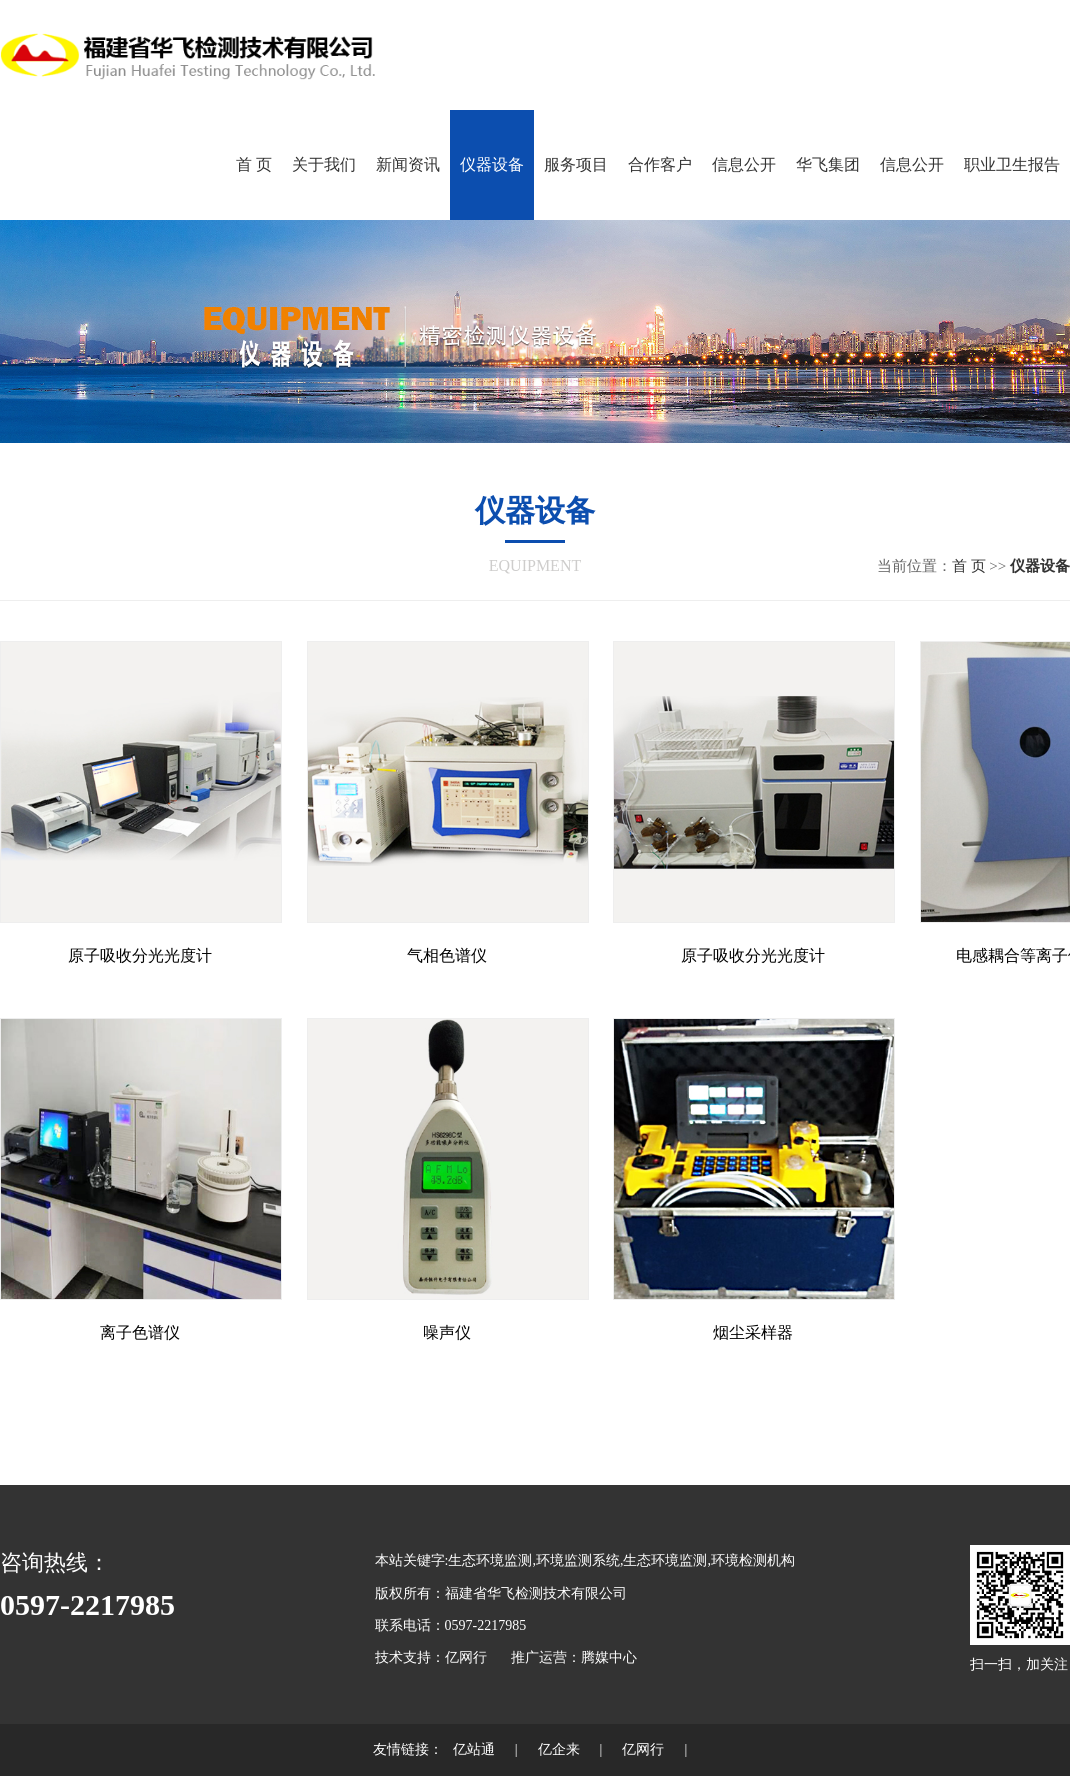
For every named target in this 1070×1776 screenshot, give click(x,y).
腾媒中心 (609, 1657)
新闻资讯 (408, 164)
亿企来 (559, 1749)
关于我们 (324, 164)
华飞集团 (828, 164)
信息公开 (744, 164)
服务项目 (576, 164)
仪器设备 (492, 164)
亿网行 (466, 1657)
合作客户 (660, 164)
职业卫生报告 (1012, 164)
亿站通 (474, 1749)
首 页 (254, 164)
